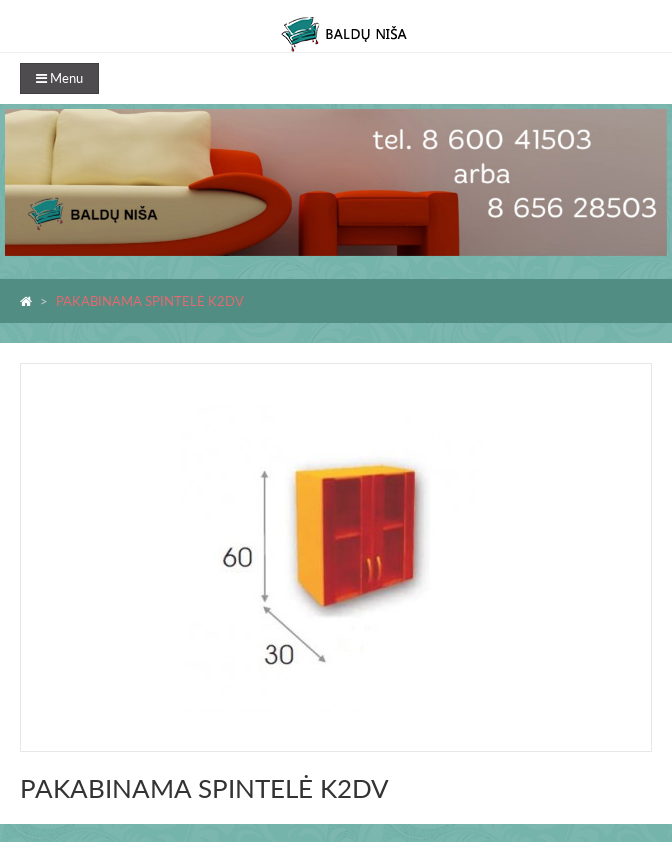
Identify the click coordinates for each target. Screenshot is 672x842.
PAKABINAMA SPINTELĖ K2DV (150, 301)
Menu (59, 78)
